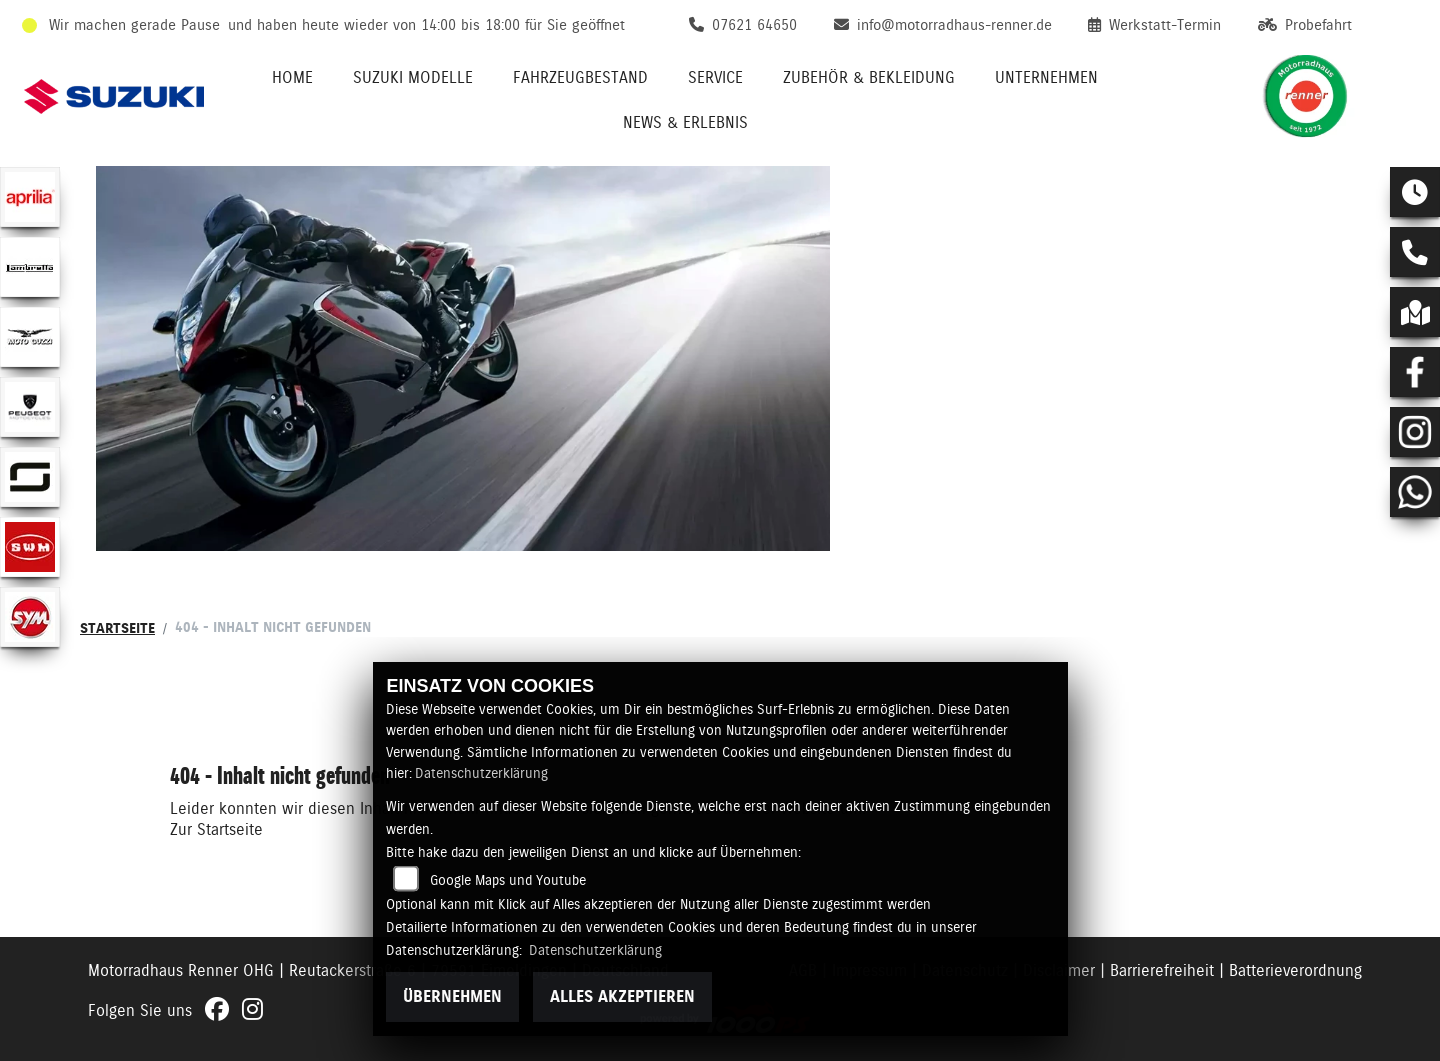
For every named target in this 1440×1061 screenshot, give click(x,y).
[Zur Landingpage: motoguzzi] (30, 337)
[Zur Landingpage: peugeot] (30, 407)
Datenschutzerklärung (481, 773)
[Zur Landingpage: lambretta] (30, 267)
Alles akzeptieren (622, 996)
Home (292, 77)
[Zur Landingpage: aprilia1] (30, 197)
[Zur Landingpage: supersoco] (30, 477)
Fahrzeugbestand (580, 77)
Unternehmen (1046, 77)
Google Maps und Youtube (508, 880)
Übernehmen (452, 996)
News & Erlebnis (685, 122)
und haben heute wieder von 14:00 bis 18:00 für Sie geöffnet (426, 25)
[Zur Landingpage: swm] (30, 547)
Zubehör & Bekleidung (869, 77)
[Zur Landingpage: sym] (30, 617)
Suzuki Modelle (413, 77)
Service (715, 77)
